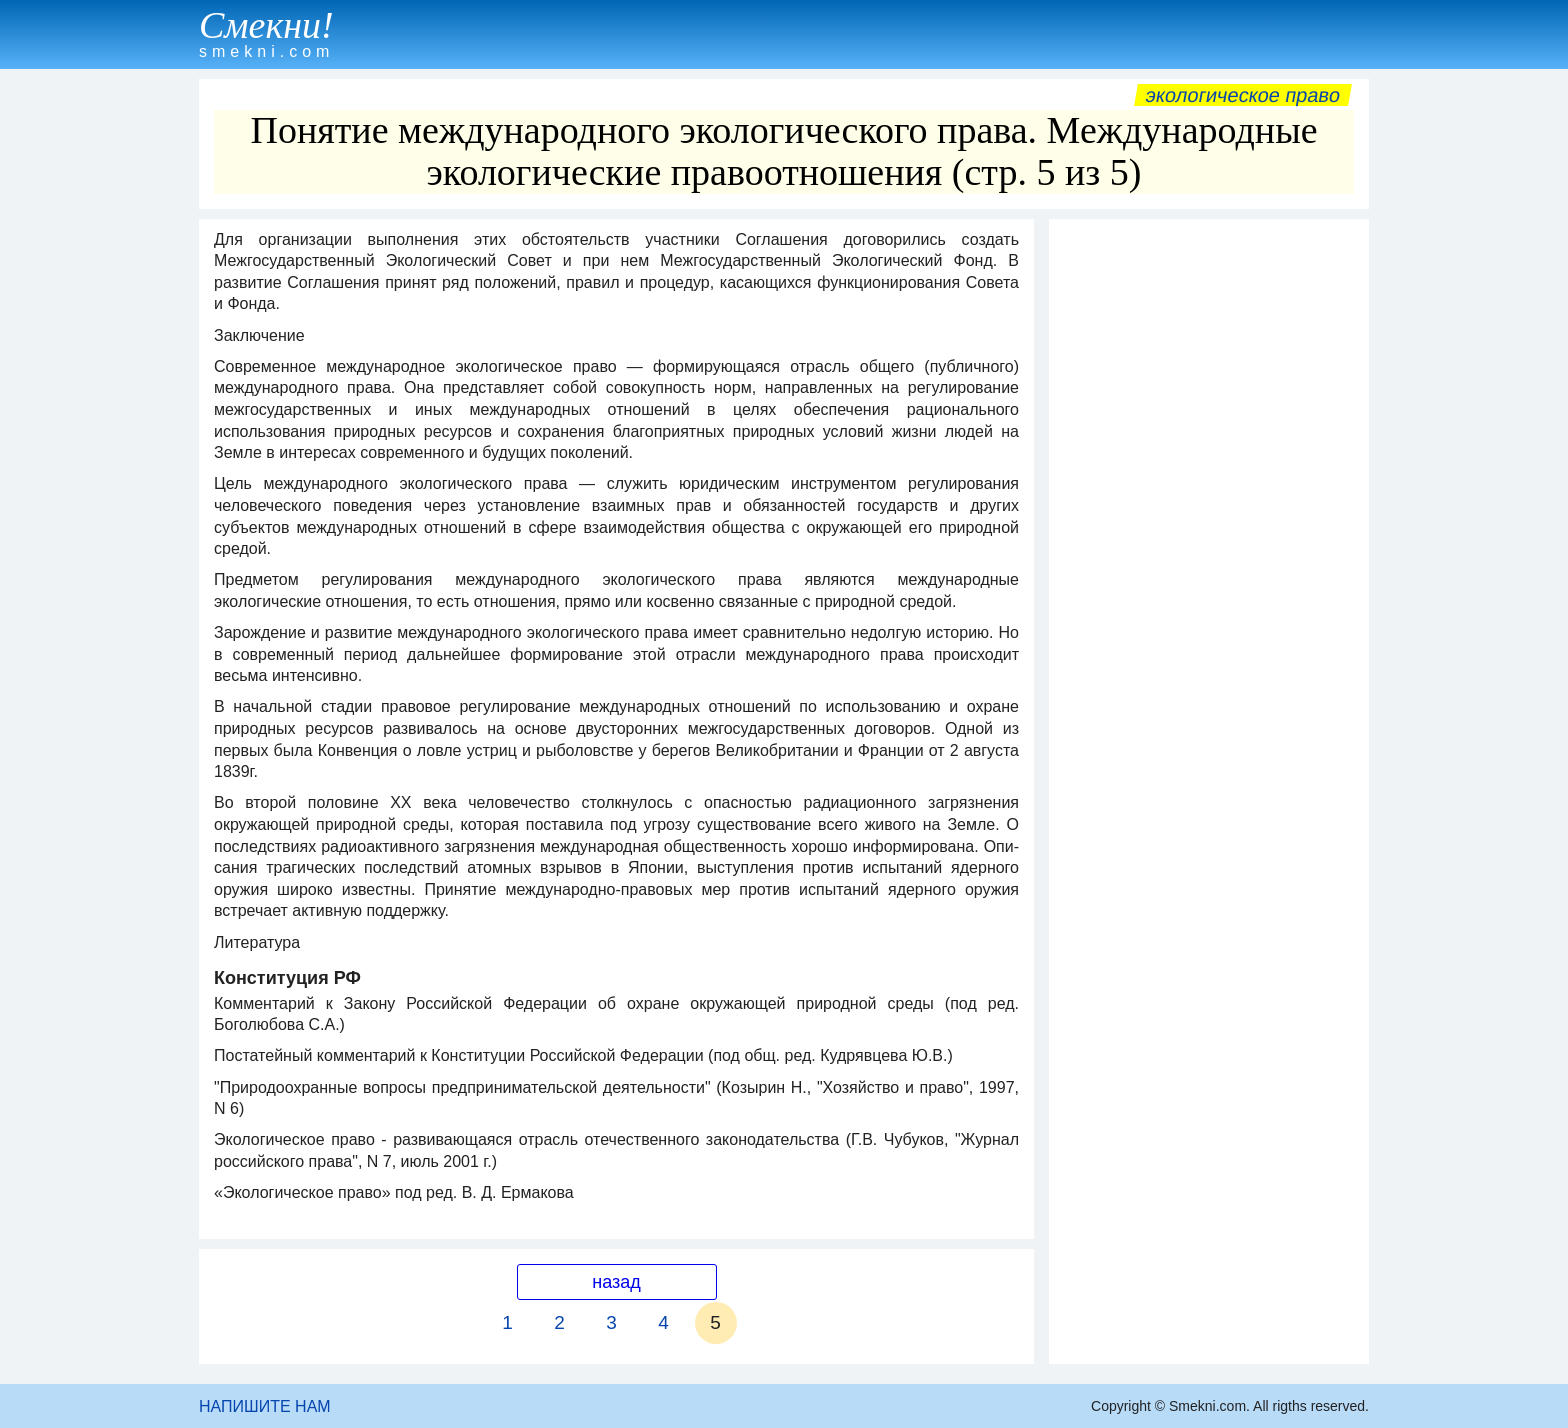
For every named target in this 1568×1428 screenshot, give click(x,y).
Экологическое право (1243, 95)
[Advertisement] (1209, 529)
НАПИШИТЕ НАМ (265, 1406)
